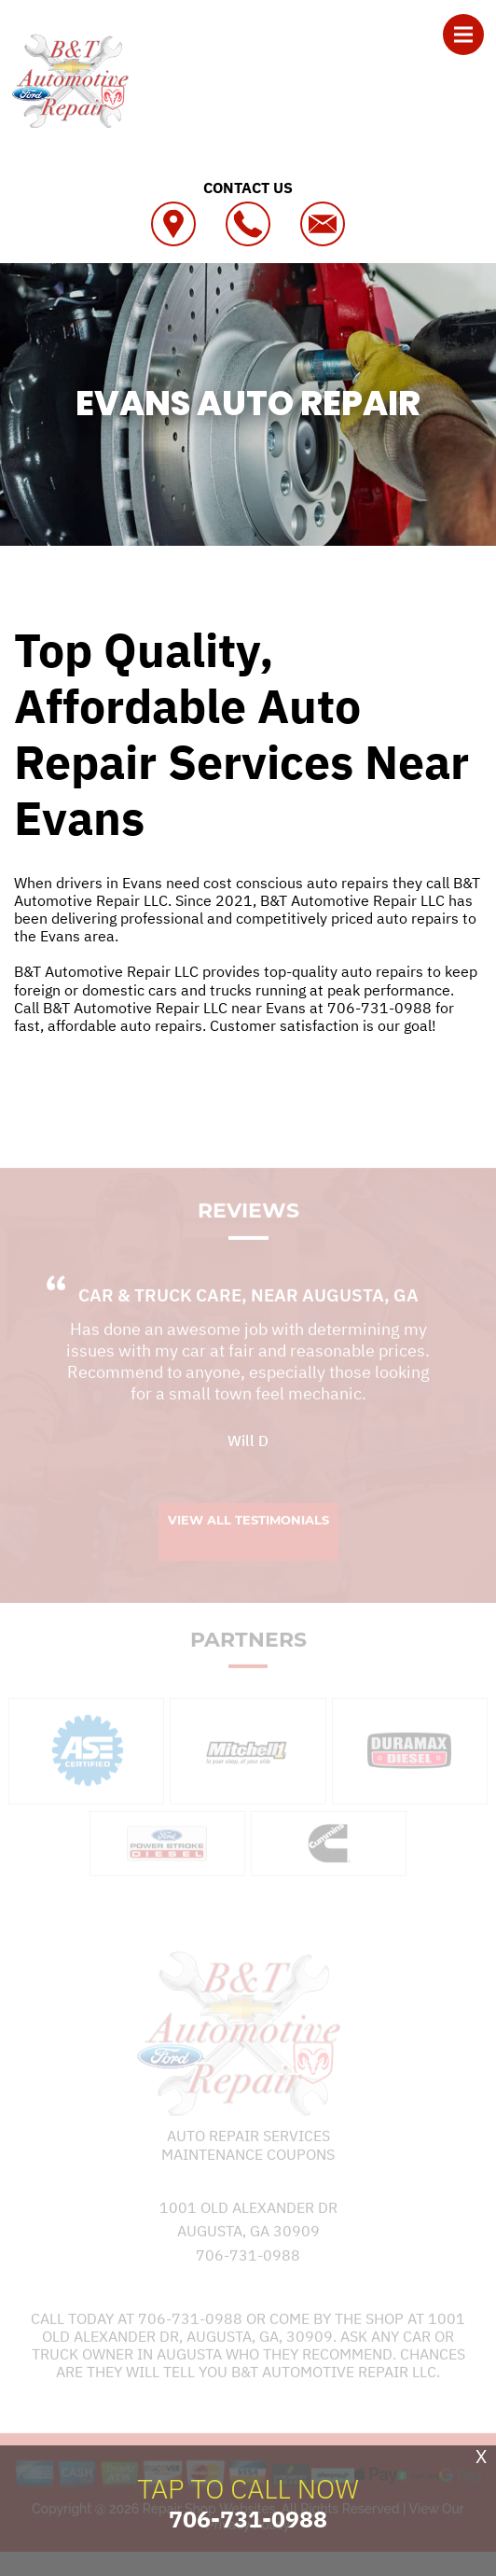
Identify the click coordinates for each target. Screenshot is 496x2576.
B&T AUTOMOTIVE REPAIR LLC (248, 592)
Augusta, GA (360, 1310)
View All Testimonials (248, 1533)
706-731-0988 (379, 1007)
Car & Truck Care (159, 1310)
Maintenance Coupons (248, 2168)
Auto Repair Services (248, 2150)
